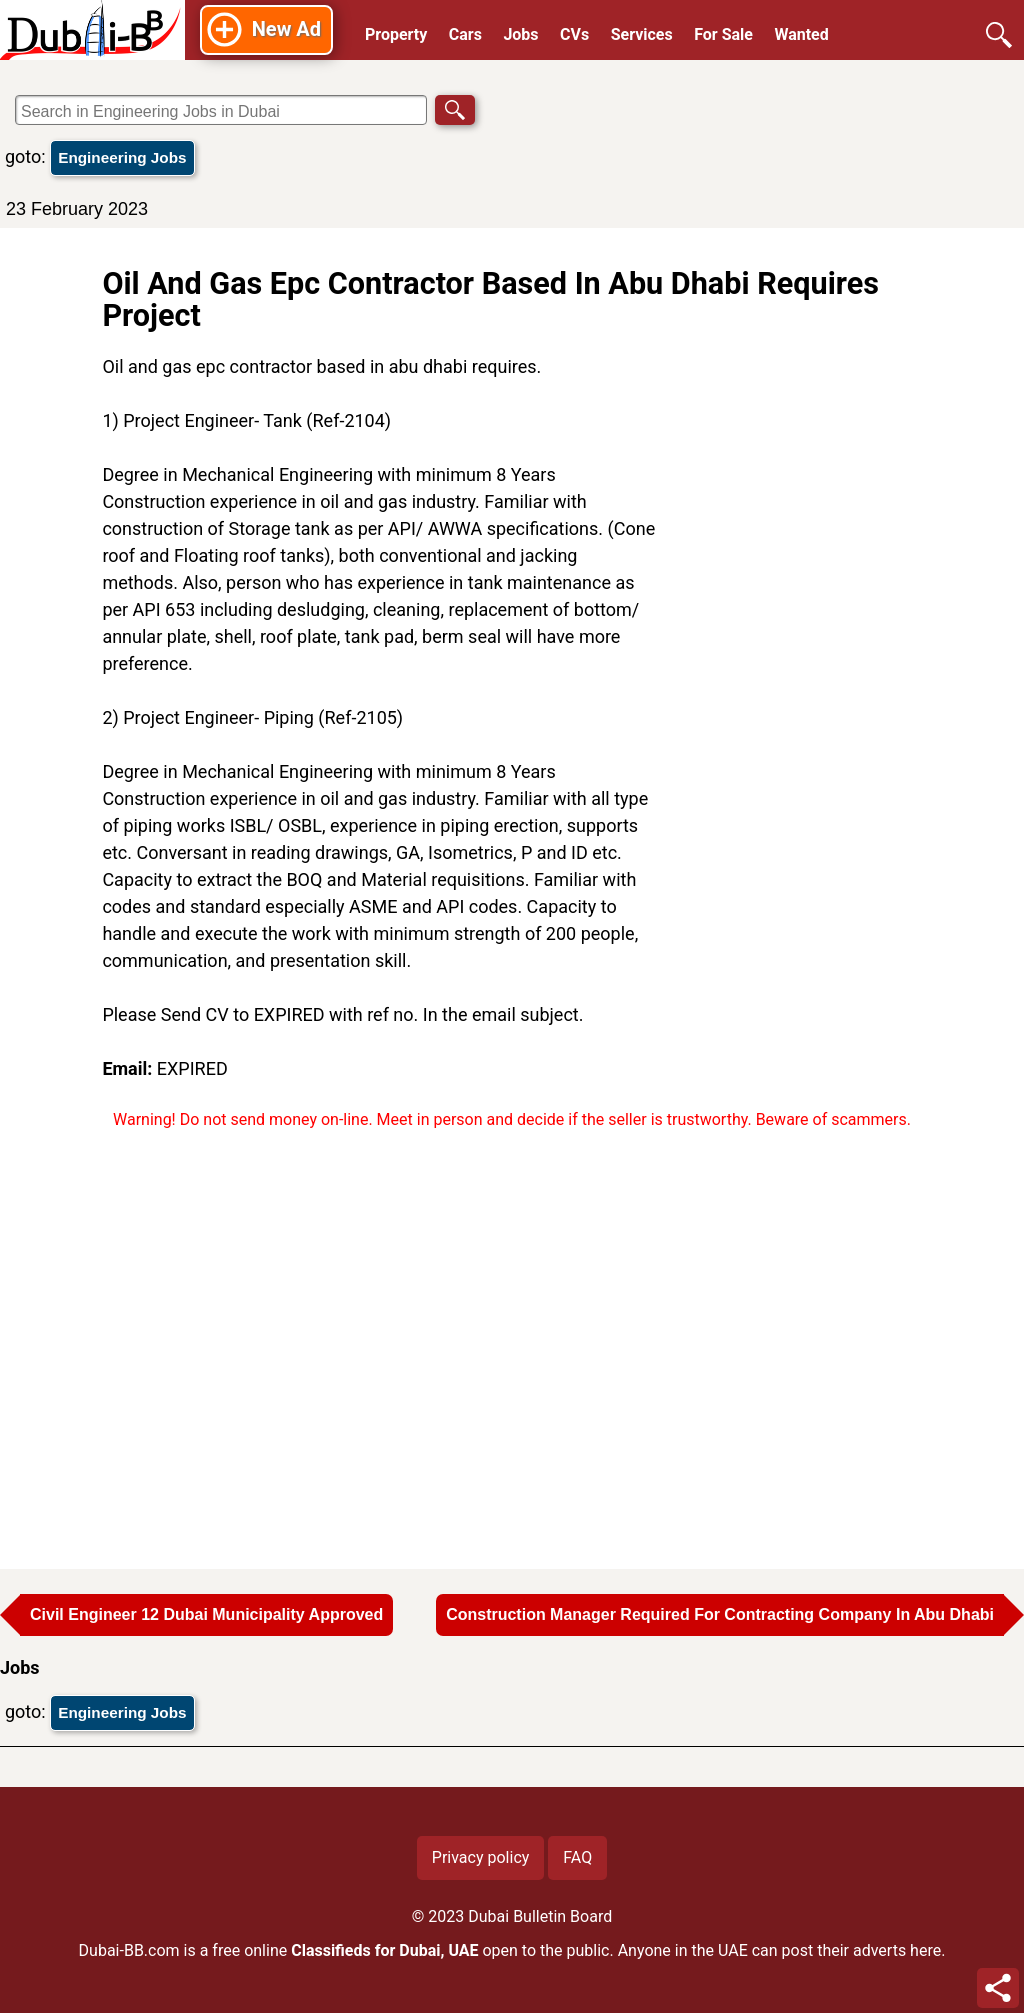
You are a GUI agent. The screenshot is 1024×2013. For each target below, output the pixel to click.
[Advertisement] (797, 653)
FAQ (577, 1857)
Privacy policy (481, 1857)
